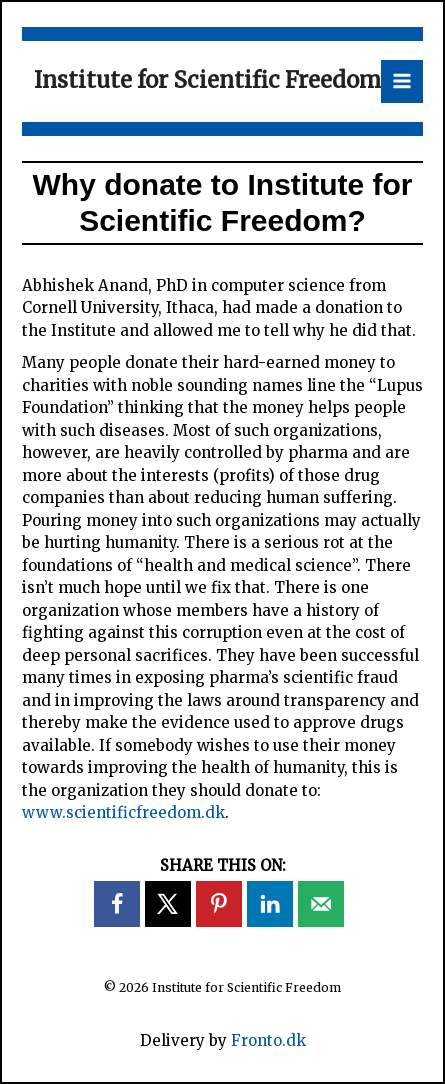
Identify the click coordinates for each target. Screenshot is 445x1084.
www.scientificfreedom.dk (123, 812)
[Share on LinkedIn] (270, 904)
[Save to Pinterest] (219, 904)
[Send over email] (321, 904)
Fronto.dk (268, 1040)
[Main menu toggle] (402, 81)
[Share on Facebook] (117, 904)
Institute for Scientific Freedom (207, 80)
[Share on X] (168, 904)
